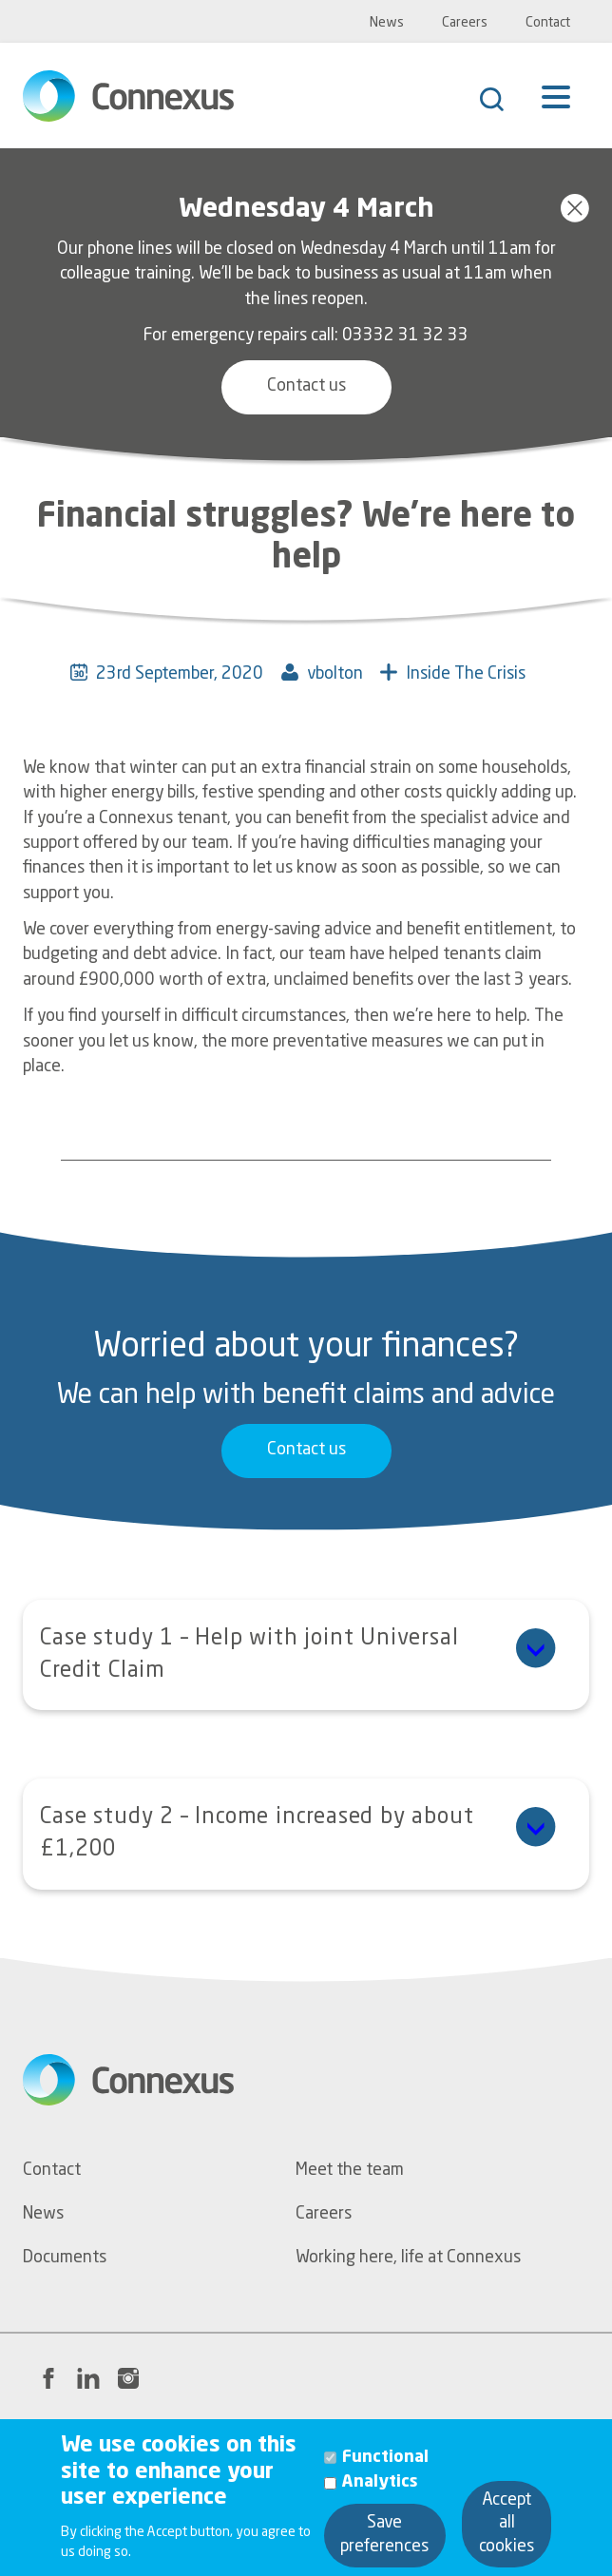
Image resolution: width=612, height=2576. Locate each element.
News (387, 22)
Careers (465, 22)
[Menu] (556, 109)
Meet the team (350, 2171)
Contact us (306, 386)
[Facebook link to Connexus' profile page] (48, 2378)
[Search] (501, 101)
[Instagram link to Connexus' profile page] (128, 2378)
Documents (64, 2258)
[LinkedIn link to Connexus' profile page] (88, 2378)
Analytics (380, 2498)
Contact (548, 22)
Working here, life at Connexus (408, 2258)
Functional (385, 2474)
